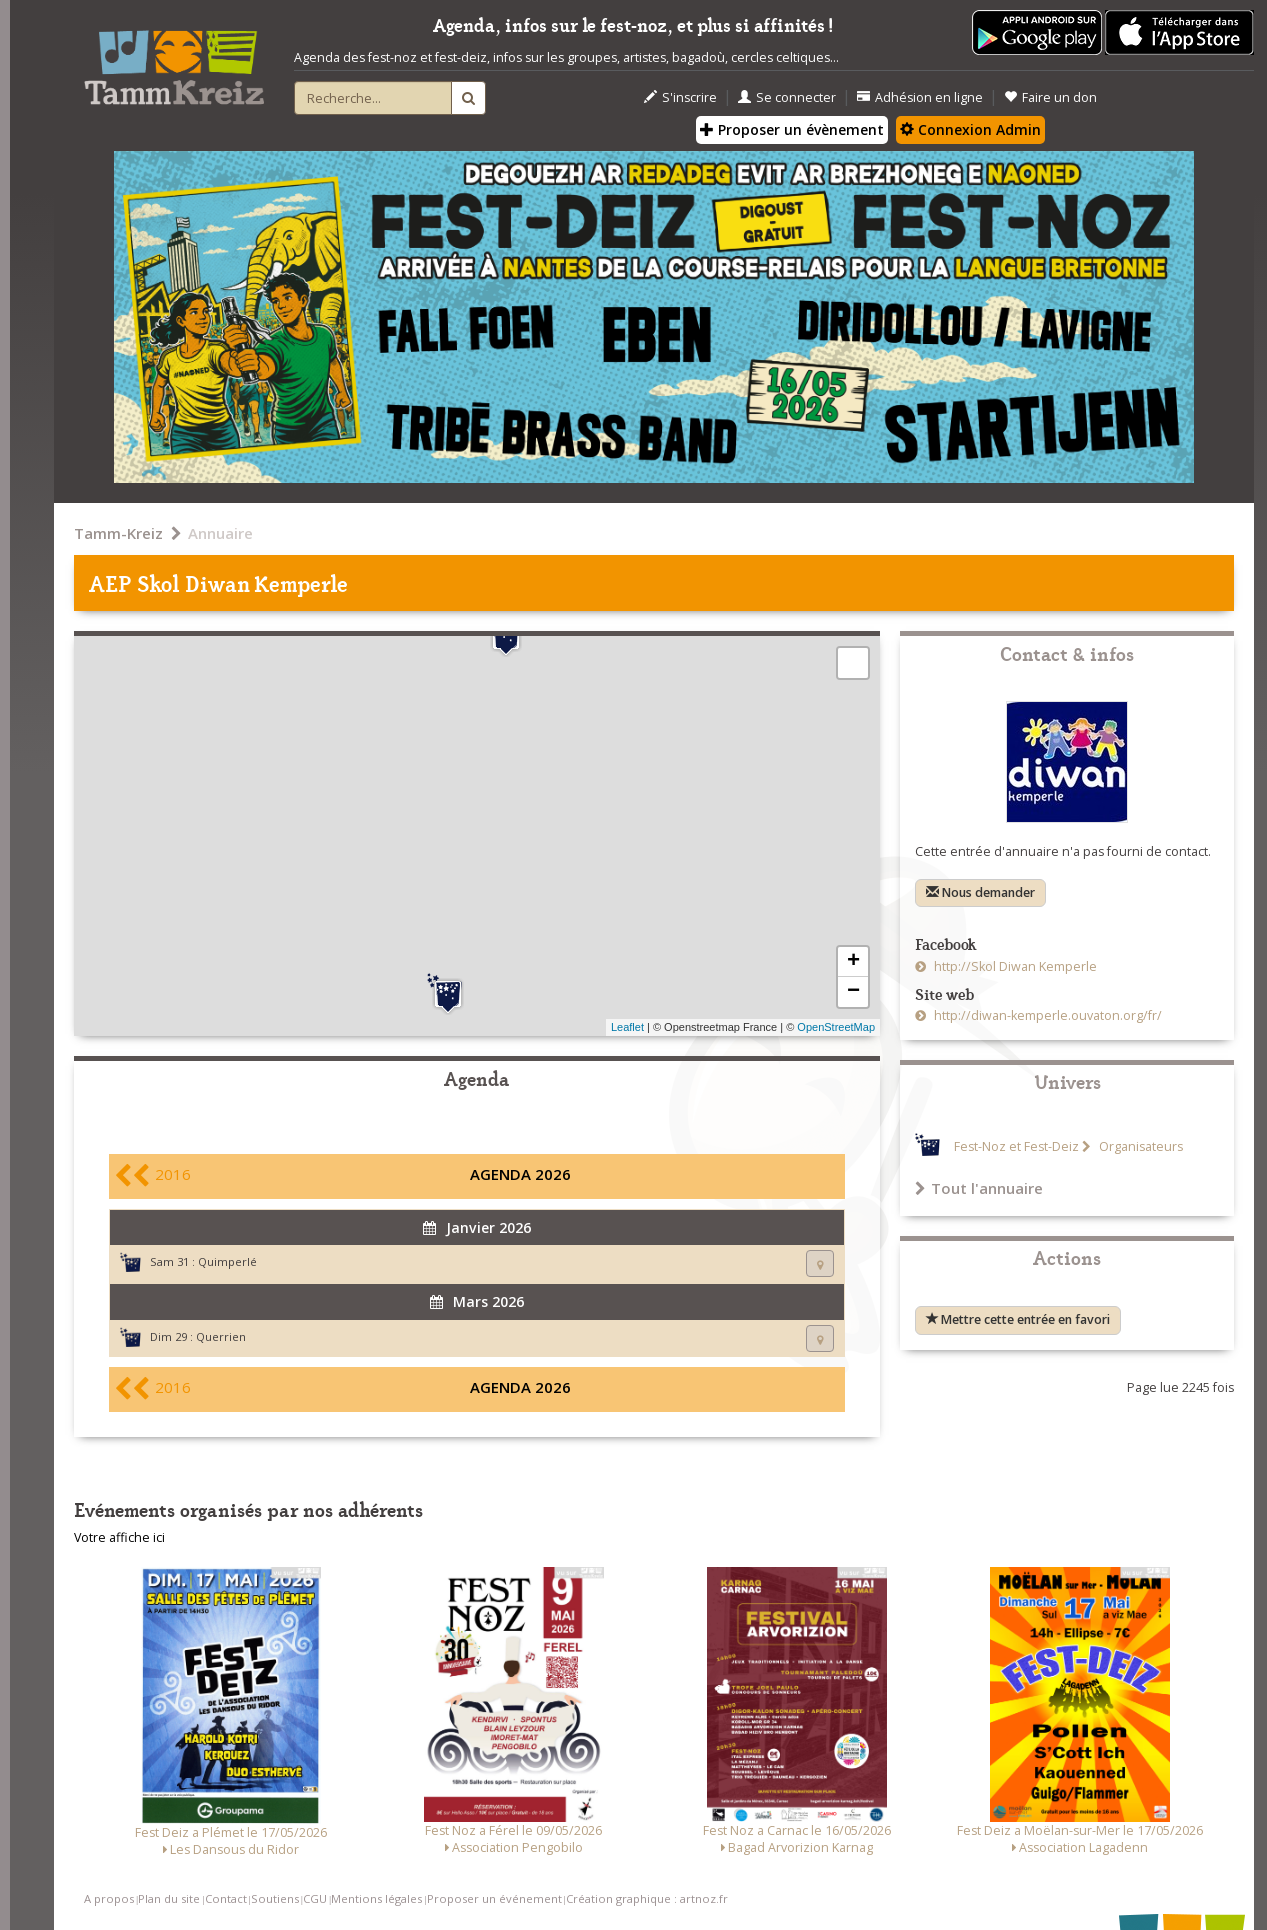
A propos (109, 1898)
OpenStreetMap (836, 1027)
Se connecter (787, 97)
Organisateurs (1139, 1146)
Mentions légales (376, 1898)
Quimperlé (227, 1261)
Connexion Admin (970, 129)
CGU (315, 1898)
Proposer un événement (494, 1898)
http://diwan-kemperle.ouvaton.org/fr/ (1046, 1015)
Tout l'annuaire (979, 1188)
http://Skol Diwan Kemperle (1014, 966)
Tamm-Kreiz (118, 533)
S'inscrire (680, 97)
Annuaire (220, 533)
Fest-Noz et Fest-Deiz (1016, 1146)
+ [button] (853, 962)
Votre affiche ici (119, 1537)
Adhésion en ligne (920, 97)
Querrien (221, 1336)
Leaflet (627, 1027)
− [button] (853, 992)
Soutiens (275, 1898)
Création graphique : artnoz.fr (647, 1898)
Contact (226, 1898)
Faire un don (1050, 97)
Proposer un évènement (792, 129)
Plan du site (169, 1898)
